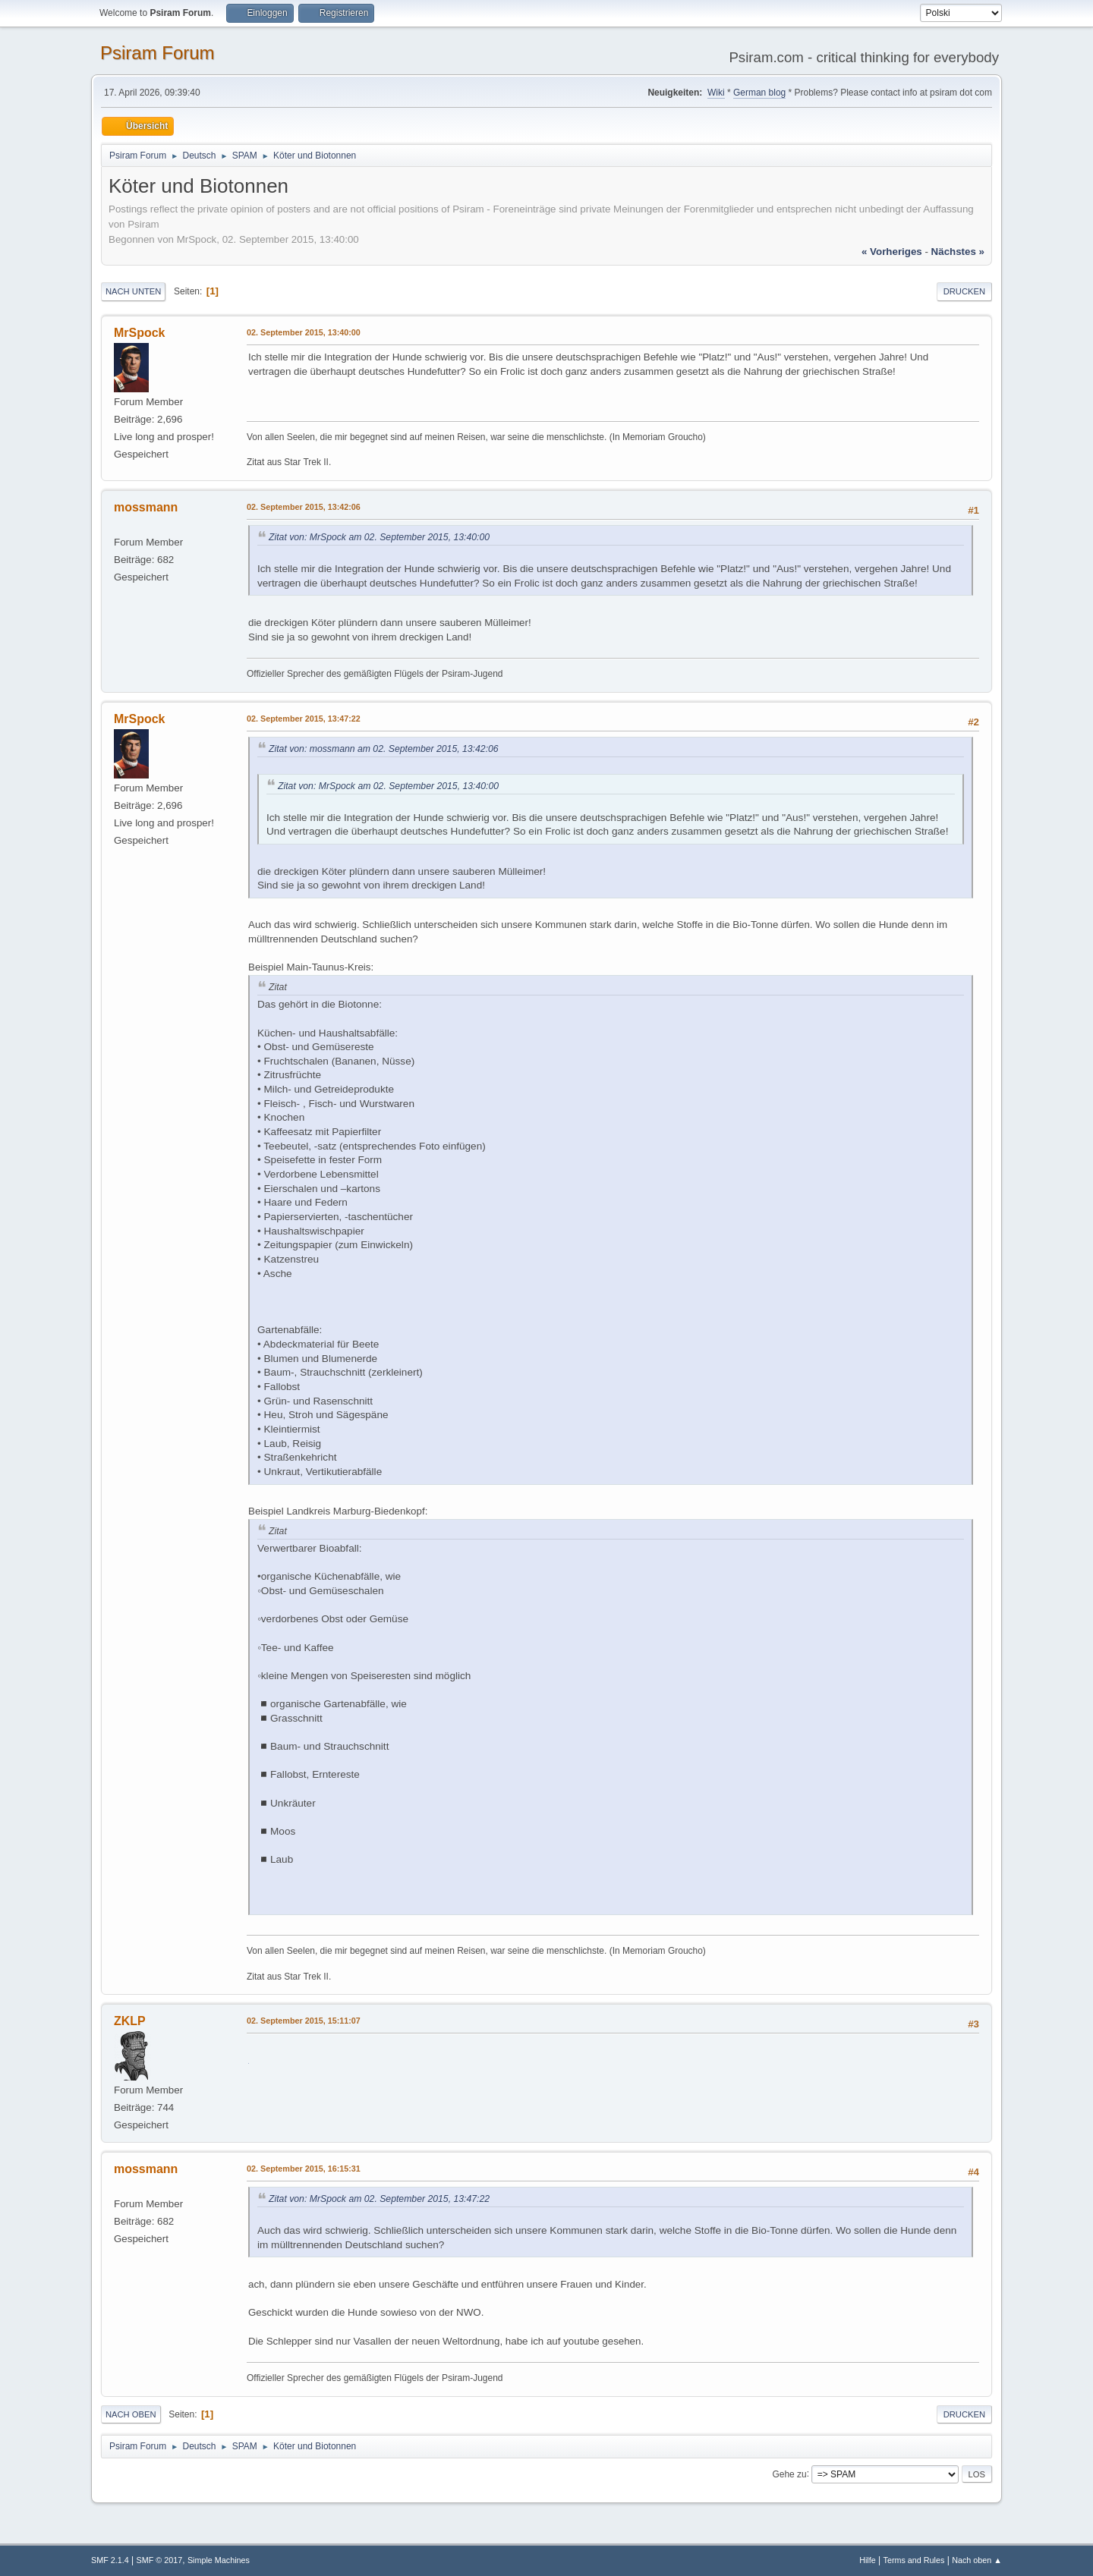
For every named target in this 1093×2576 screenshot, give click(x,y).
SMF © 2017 (160, 2560)
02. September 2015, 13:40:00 (304, 332)
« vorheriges (891, 251)
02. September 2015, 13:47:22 (304, 718)
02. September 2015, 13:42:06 (304, 506)
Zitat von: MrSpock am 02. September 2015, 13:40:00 (379, 537)
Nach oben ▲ (977, 2560)
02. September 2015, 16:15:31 (304, 2168)
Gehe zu (789, 2473)
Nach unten (133, 291)
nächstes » (957, 251)
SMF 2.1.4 (110, 2560)
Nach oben (131, 2414)
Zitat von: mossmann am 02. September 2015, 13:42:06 (384, 749)
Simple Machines (218, 2560)
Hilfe (867, 2560)
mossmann (146, 507)
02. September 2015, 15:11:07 (304, 2020)
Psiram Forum (157, 52)
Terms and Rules (914, 2560)
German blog (759, 92)
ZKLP (130, 2021)
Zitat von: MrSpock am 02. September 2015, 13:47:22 (379, 2199)
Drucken (964, 291)
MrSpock (139, 332)
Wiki (716, 92)
